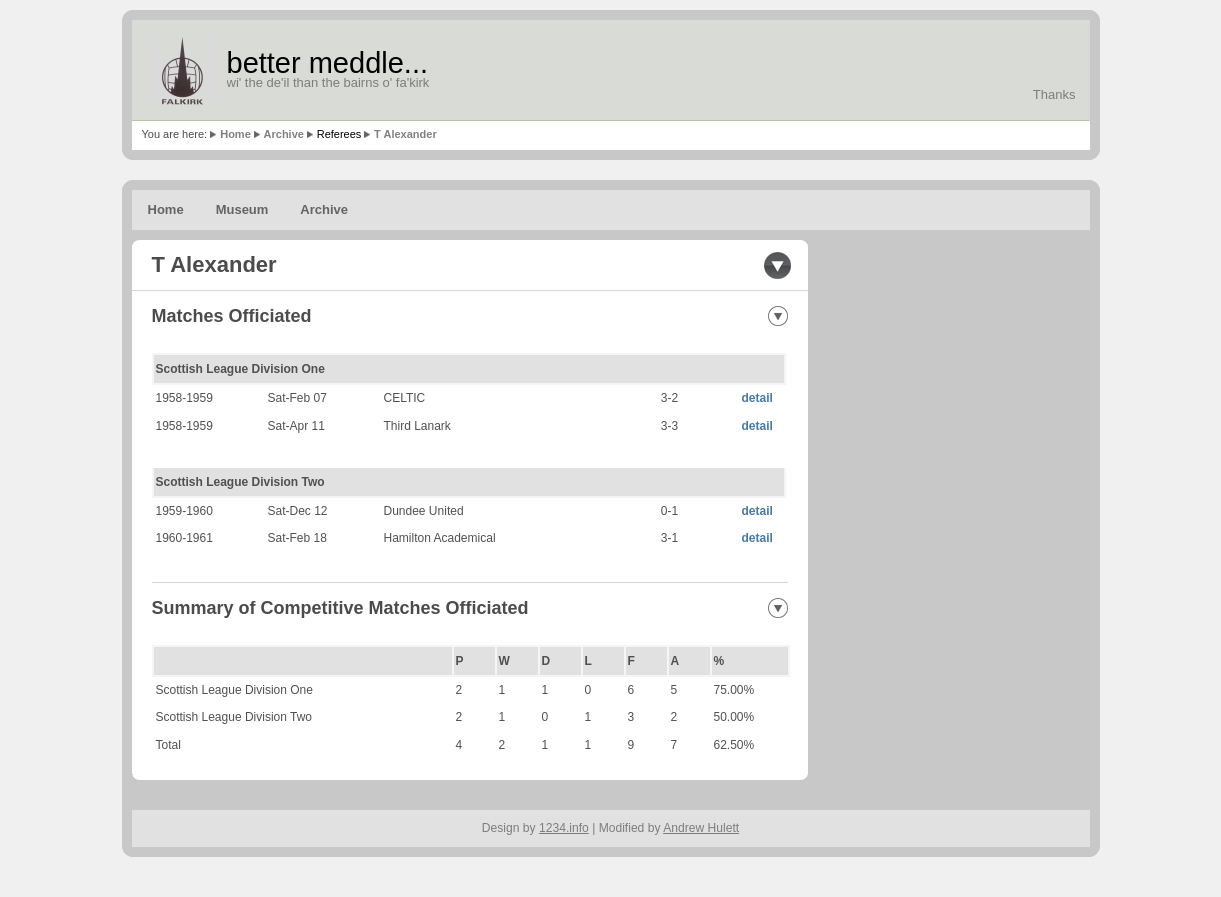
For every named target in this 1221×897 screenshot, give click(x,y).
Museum (242, 209)
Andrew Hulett (701, 828)
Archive (284, 134)
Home (235, 134)
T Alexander (405, 134)
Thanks (1054, 94)
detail (757, 398)
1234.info (564, 828)
